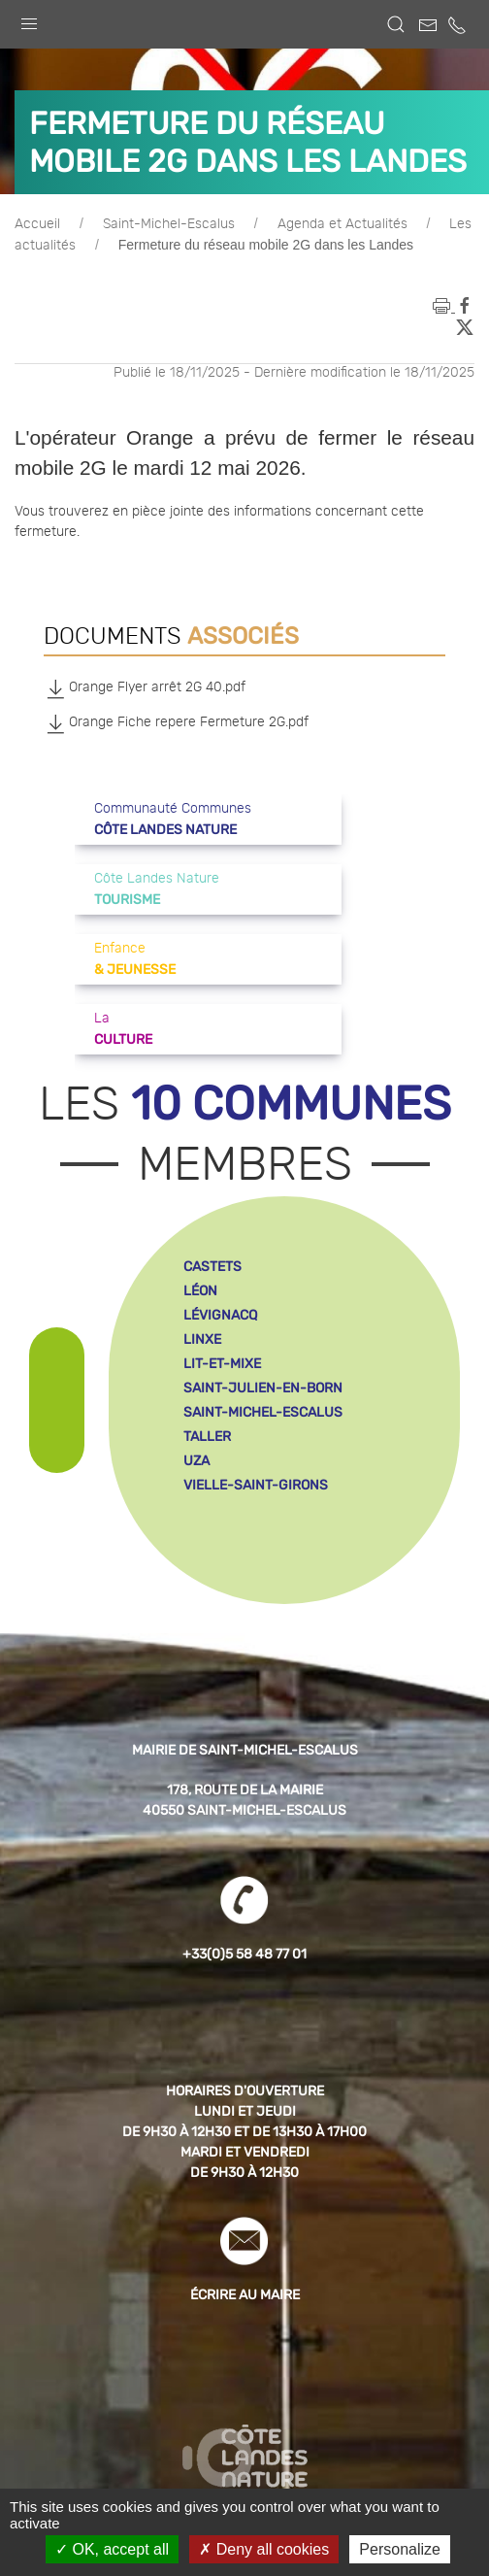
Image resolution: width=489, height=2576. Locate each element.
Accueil (37, 224)
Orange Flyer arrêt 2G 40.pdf (144, 688)
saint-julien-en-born (262, 1388)
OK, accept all (112, 2549)
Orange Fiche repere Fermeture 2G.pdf (176, 723)
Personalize (399, 2549)
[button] (29, 19)
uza (196, 1461)
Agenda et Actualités (342, 224)
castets (212, 1266)
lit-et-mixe (222, 1363)
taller (207, 1436)
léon (200, 1291)
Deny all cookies (264, 2549)
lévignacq (220, 1315)
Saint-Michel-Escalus (169, 224)
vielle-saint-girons (255, 1485)
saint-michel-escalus (262, 1412)
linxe (202, 1339)
